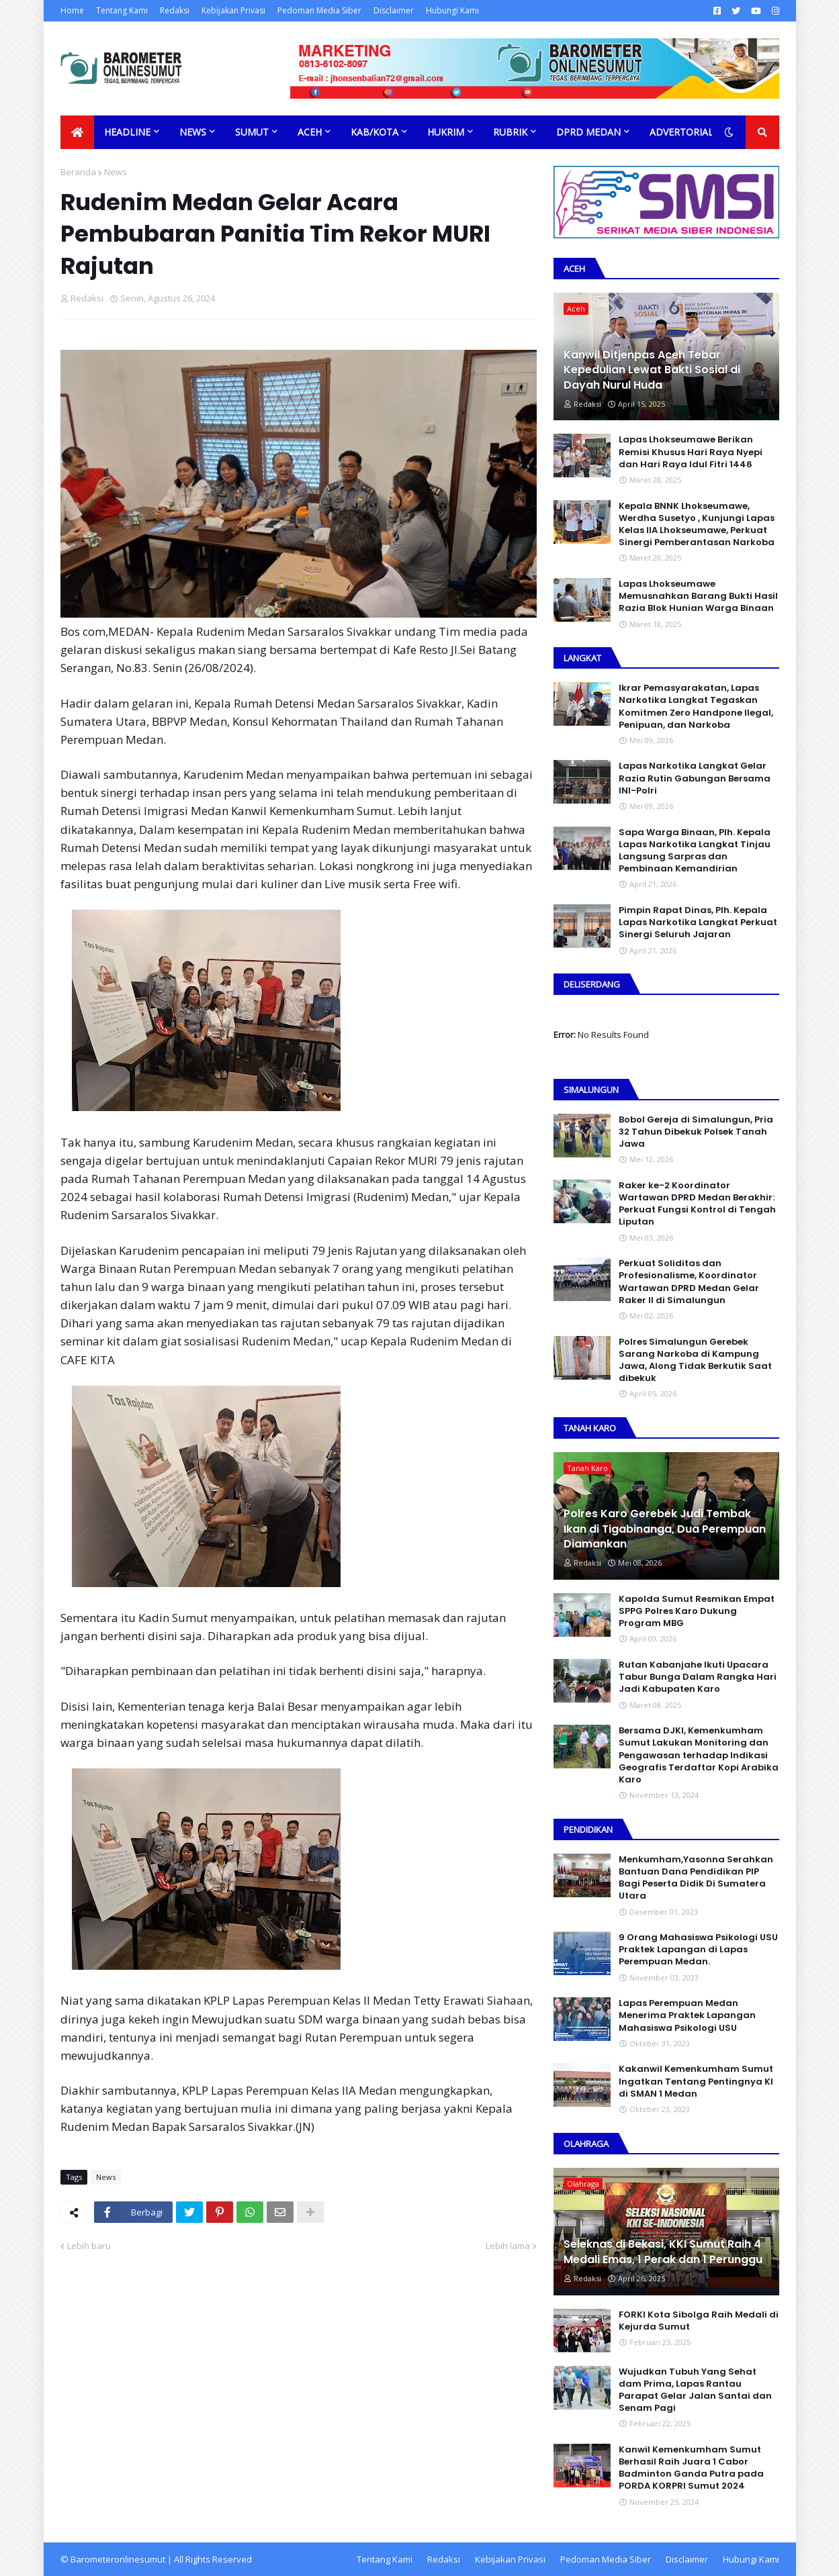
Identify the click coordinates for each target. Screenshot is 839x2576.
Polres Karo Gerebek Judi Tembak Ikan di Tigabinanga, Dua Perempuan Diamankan (665, 1529)
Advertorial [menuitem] (681, 132)
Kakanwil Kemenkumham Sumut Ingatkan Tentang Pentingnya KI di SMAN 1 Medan (696, 2081)
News (115, 172)
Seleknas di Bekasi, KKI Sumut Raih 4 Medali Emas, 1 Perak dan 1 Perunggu (663, 2252)
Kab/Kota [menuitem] (374, 132)
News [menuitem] (192, 132)
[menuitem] (77, 132)
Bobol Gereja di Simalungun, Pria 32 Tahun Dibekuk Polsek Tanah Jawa (696, 1132)
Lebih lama (508, 2246)
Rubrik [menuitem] (510, 132)
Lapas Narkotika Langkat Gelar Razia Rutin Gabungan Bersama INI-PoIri (694, 778)
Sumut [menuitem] (252, 132)
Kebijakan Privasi (233, 10)
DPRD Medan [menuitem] (588, 132)
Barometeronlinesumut (118, 2559)
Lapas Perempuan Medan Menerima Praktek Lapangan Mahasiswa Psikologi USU (687, 2015)
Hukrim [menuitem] (445, 132)
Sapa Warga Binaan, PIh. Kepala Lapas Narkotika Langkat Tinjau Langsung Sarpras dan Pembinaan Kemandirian (694, 850)
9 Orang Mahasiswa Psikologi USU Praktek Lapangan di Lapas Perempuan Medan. (698, 1949)
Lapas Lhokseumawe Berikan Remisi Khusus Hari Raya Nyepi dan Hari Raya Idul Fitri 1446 (690, 452)
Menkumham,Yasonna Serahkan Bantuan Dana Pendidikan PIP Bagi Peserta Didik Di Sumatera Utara (696, 1878)
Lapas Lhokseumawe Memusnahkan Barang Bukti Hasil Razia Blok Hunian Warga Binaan (698, 596)
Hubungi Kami (452, 10)
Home (72, 10)
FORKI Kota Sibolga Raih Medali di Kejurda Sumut (699, 2321)
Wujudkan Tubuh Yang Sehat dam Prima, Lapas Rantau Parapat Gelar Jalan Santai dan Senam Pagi (695, 2390)
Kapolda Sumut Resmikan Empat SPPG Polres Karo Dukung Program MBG (697, 1611)
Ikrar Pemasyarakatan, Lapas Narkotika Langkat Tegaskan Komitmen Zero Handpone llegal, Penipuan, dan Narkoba (696, 706)
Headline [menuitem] (127, 132)
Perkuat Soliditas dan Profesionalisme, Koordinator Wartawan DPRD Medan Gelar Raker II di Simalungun (689, 1281)
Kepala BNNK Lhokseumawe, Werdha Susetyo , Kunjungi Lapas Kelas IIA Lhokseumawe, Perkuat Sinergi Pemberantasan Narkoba (697, 524)
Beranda (78, 172)
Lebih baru (89, 2246)
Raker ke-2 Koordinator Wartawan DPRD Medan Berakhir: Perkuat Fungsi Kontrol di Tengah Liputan (697, 1204)
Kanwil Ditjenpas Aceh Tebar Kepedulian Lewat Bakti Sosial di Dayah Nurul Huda (652, 370)
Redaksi (174, 10)
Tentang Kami (122, 10)
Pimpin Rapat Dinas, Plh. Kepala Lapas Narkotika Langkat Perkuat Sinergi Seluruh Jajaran (698, 922)
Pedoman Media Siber (319, 10)
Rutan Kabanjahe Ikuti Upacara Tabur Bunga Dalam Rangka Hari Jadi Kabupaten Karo (698, 1677)
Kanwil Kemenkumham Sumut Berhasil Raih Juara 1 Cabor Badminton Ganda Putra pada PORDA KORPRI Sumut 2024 (691, 2468)
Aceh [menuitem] (310, 132)
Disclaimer (393, 10)
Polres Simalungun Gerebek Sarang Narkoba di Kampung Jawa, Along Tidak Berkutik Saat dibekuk (695, 1360)
